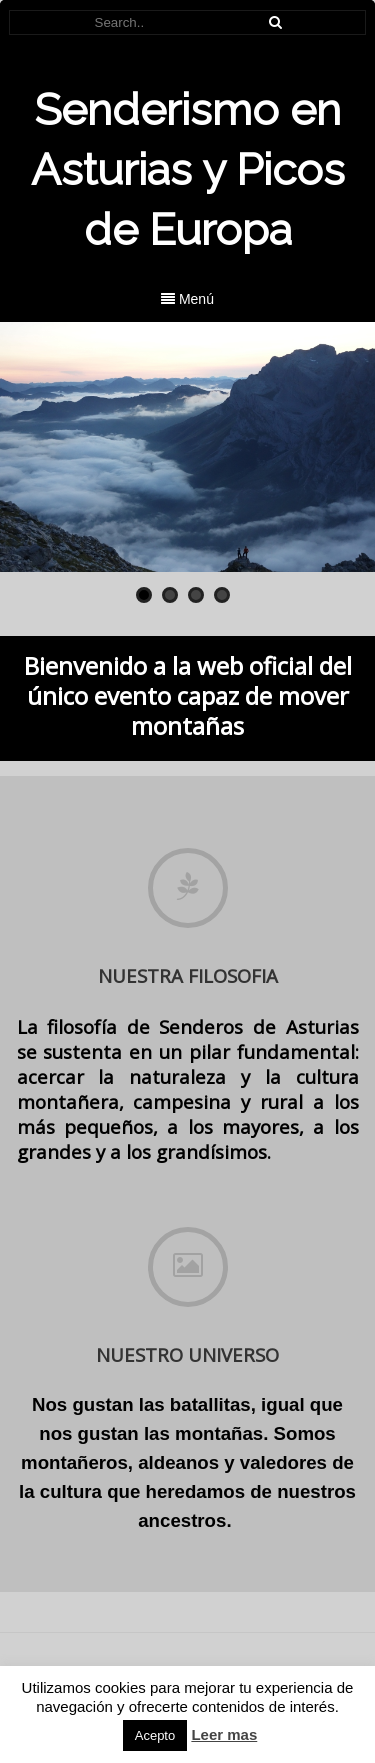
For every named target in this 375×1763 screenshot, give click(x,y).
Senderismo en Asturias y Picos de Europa (188, 169)
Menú (187, 299)
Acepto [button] (155, 1735)
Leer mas (224, 1734)
